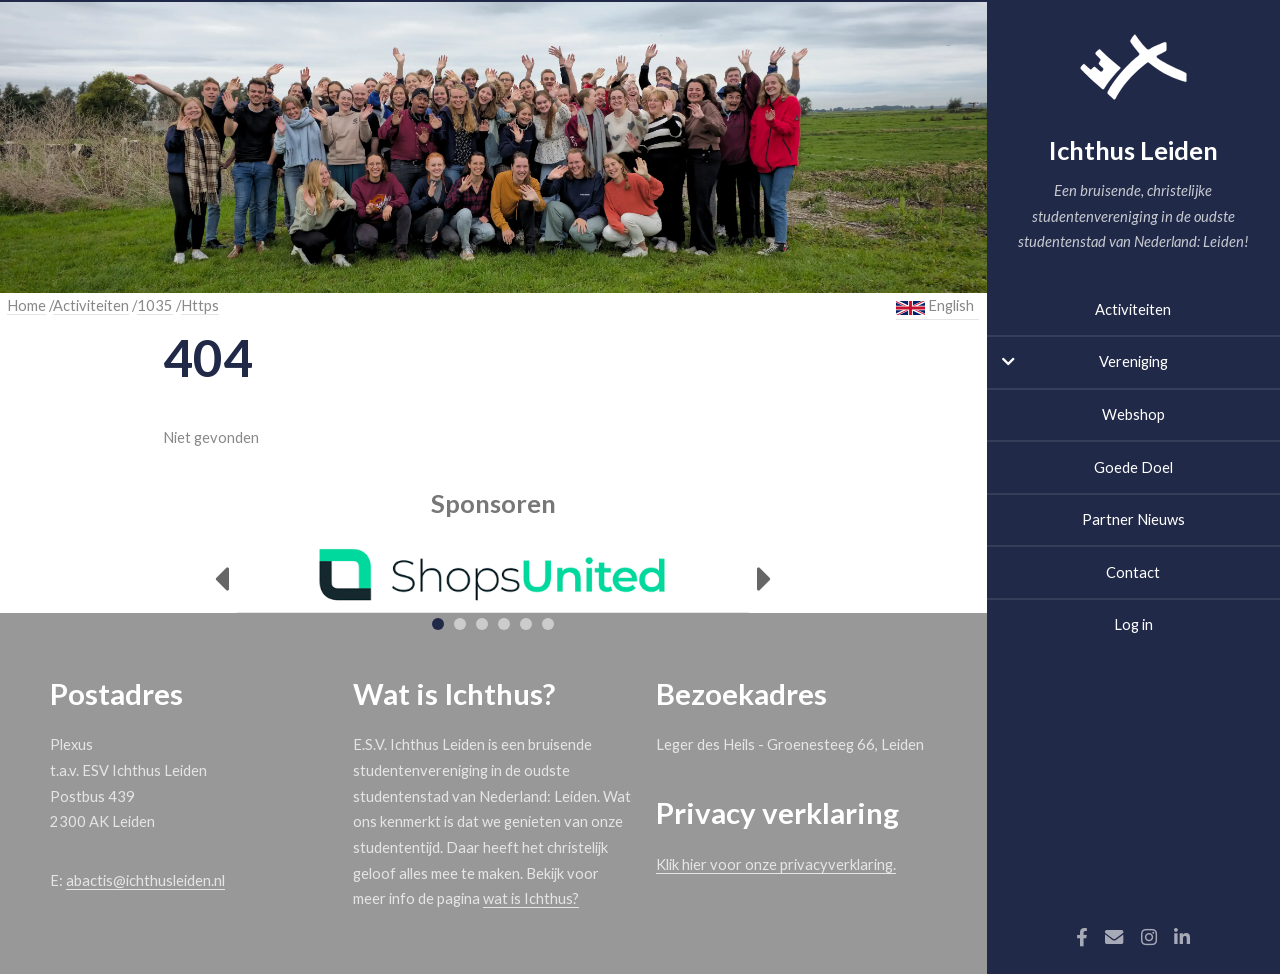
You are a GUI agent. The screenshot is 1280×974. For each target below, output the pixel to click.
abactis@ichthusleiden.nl (145, 880)
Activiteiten (1133, 309)
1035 (155, 305)
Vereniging (1133, 361)
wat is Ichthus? (531, 898)
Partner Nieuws (1133, 519)
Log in (1133, 624)
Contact (1133, 572)
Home (26, 305)
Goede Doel (1133, 467)
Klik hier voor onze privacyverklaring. (776, 864)
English (935, 306)
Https (200, 305)
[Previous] (221, 579)
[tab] (438, 624)
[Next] (764, 579)
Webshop (1133, 414)
